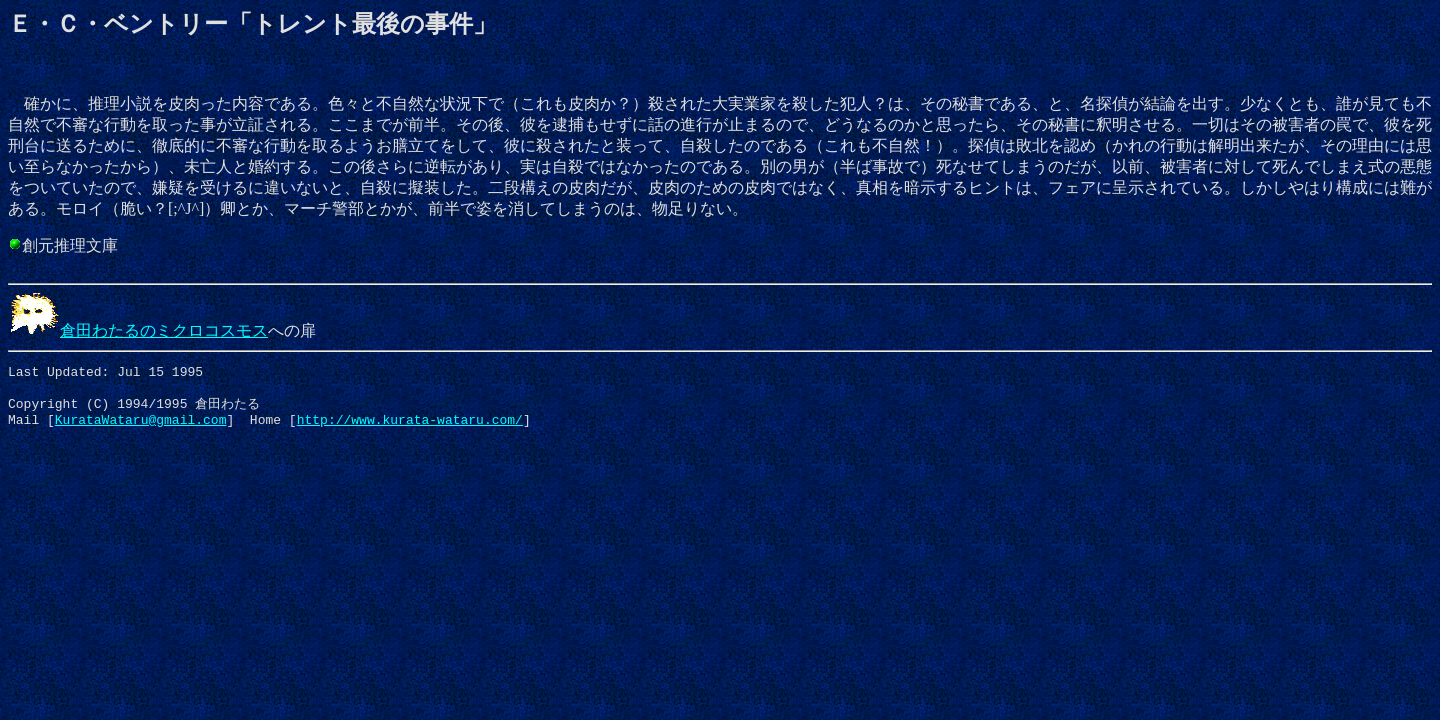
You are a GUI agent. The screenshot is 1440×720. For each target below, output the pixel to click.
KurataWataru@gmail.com (141, 429)
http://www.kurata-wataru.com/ (410, 429)
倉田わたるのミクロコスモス (138, 330)
